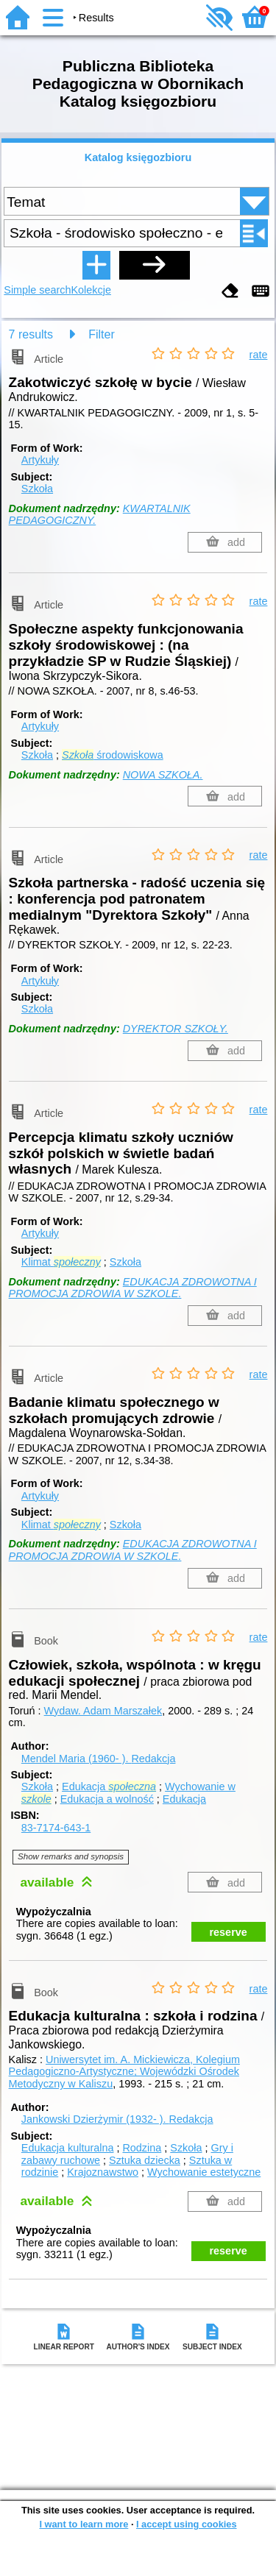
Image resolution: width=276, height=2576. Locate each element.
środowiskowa (112, 755)
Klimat (61, 1262)
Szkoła (37, 488)
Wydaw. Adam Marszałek (103, 1711)
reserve (228, 1932)
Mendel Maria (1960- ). (98, 1758)
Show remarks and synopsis (71, 1856)
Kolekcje (91, 290)
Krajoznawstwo (102, 2172)
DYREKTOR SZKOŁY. (175, 1029)
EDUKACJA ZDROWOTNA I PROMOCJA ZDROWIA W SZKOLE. (133, 1288)
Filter (101, 334)
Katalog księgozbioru (138, 157)
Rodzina (141, 2148)
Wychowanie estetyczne (204, 2172)
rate (259, 355)
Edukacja (109, 1786)
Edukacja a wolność (107, 1799)
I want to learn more (83, 2524)
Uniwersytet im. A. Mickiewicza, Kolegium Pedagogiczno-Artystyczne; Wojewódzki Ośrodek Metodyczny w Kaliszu (124, 2072)
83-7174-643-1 (56, 1828)
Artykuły (40, 460)
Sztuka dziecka (144, 2160)
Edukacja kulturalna (67, 2148)
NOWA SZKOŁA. (163, 775)
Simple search (37, 290)
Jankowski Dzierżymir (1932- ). (117, 2119)
